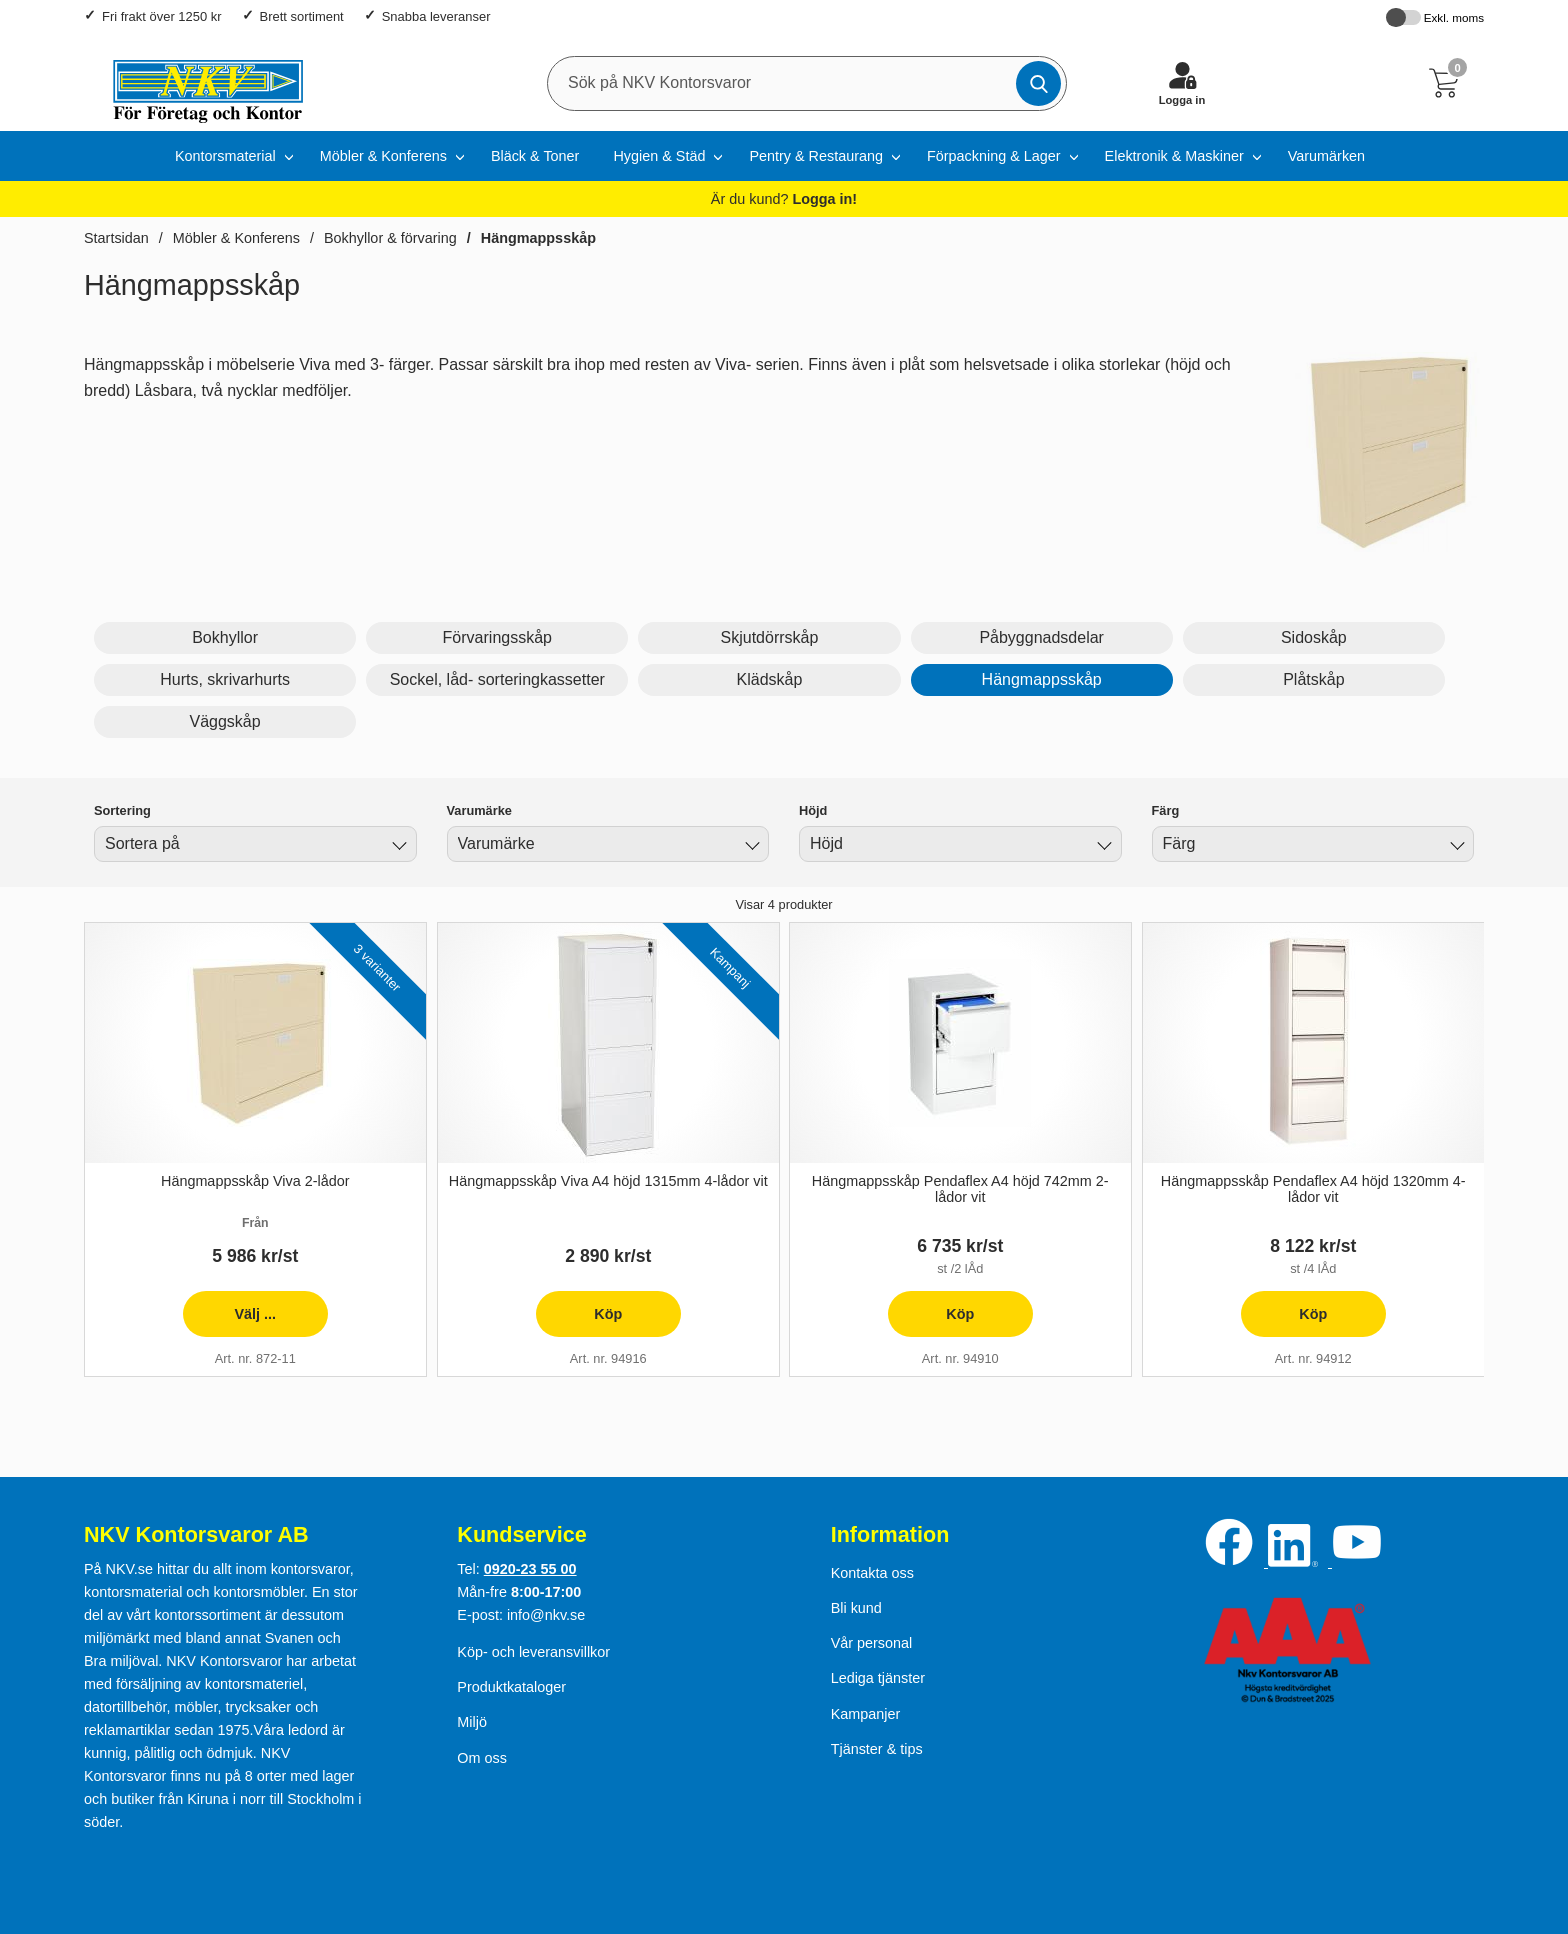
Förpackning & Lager (994, 156)
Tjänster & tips (877, 1749)
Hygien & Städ (659, 156)
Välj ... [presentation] (229, 1321)
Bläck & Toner (535, 156)
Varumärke (479, 810)
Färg (1166, 810)
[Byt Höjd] (1103, 847)
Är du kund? (784, 199)
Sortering (122, 810)
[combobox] (255, 844)
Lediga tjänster (878, 1678)
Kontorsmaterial (225, 156)
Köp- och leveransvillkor (533, 1652)
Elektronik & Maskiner (1174, 156)
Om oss (482, 1758)
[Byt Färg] (1455, 847)
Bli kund (856, 1608)
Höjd (813, 810)
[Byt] (398, 847)
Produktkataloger (511, 1687)
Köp (578, 1321)
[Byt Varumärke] (750, 847)
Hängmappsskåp (538, 238)
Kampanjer (866, 1714)
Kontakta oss (872, 1573)
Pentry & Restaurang (816, 156)
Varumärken (1326, 156)
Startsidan (116, 238)
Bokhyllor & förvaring (390, 238)
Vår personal (872, 1643)
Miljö (472, 1722)
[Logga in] (1182, 83)
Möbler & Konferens (383, 156)
